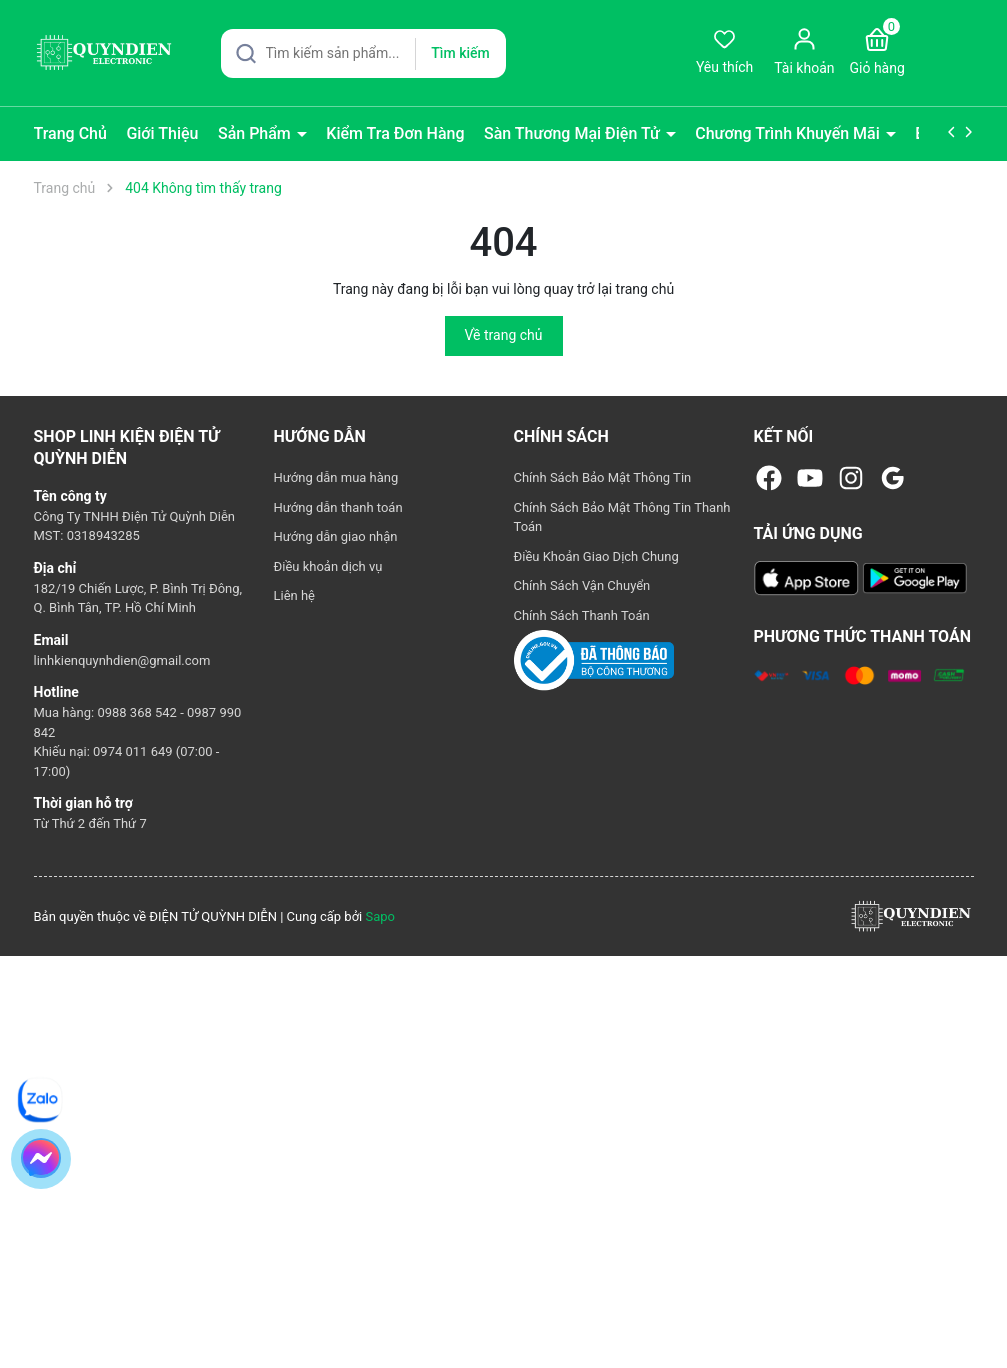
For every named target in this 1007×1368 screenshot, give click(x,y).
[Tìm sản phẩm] (363, 53)
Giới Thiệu (162, 133)
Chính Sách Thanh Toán (582, 615)
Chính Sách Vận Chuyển (582, 585)
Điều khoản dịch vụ (328, 566)
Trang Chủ (70, 133)
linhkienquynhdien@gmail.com (122, 660)
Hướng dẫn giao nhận (336, 536)
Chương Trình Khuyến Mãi (789, 133)
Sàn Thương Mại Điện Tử (574, 133)
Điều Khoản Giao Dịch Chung (596, 556)
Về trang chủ (504, 335)
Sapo (380, 916)
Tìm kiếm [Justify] (460, 53)
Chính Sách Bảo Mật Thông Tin (603, 477)
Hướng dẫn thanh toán (338, 507)
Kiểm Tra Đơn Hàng (395, 133)
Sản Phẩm (256, 133)
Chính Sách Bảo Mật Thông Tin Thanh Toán (622, 517)
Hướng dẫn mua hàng (336, 477)
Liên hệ (295, 595)
